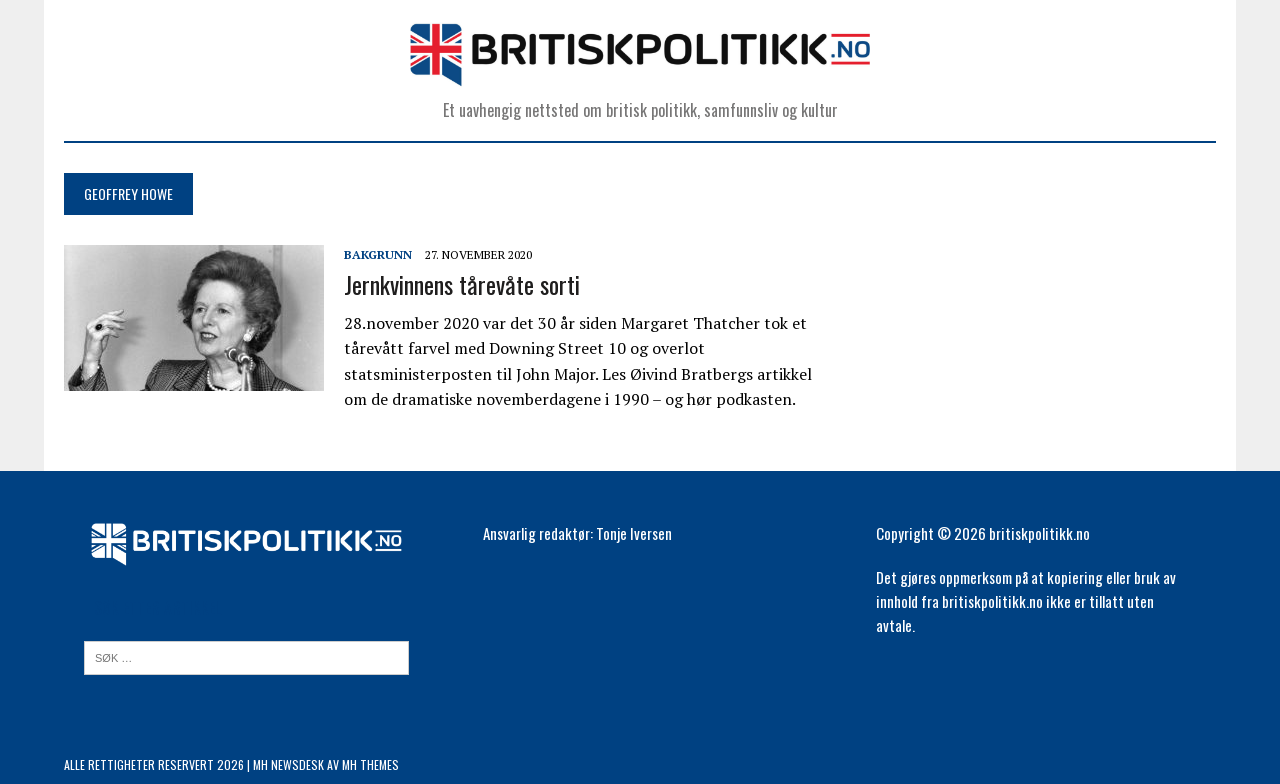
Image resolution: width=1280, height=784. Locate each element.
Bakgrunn (378, 254)
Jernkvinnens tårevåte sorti (462, 284)
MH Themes (370, 764)
